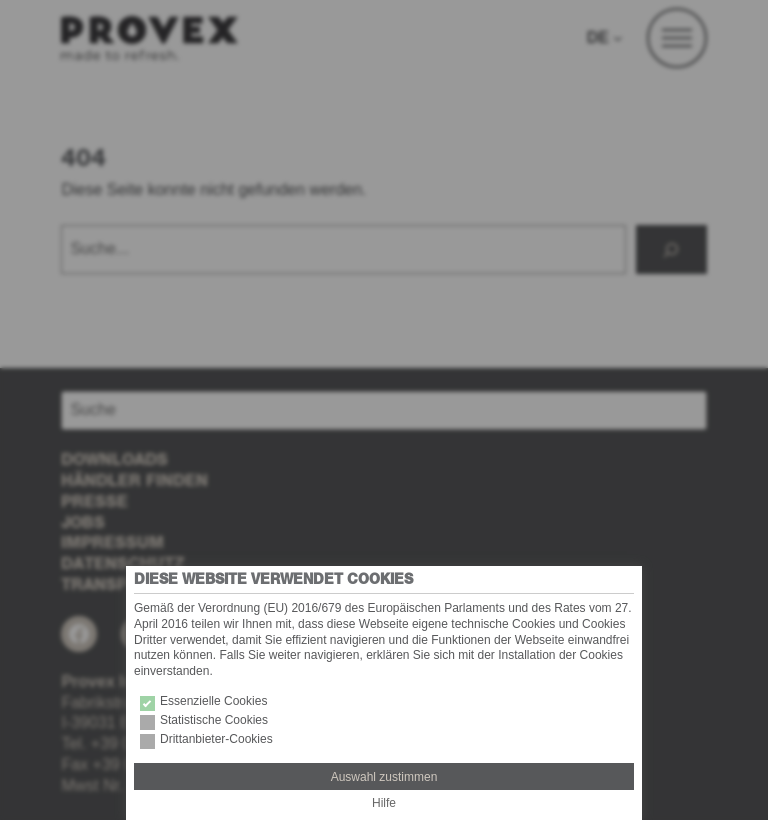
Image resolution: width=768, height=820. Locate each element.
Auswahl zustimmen (384, 777)
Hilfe (384, 803)
